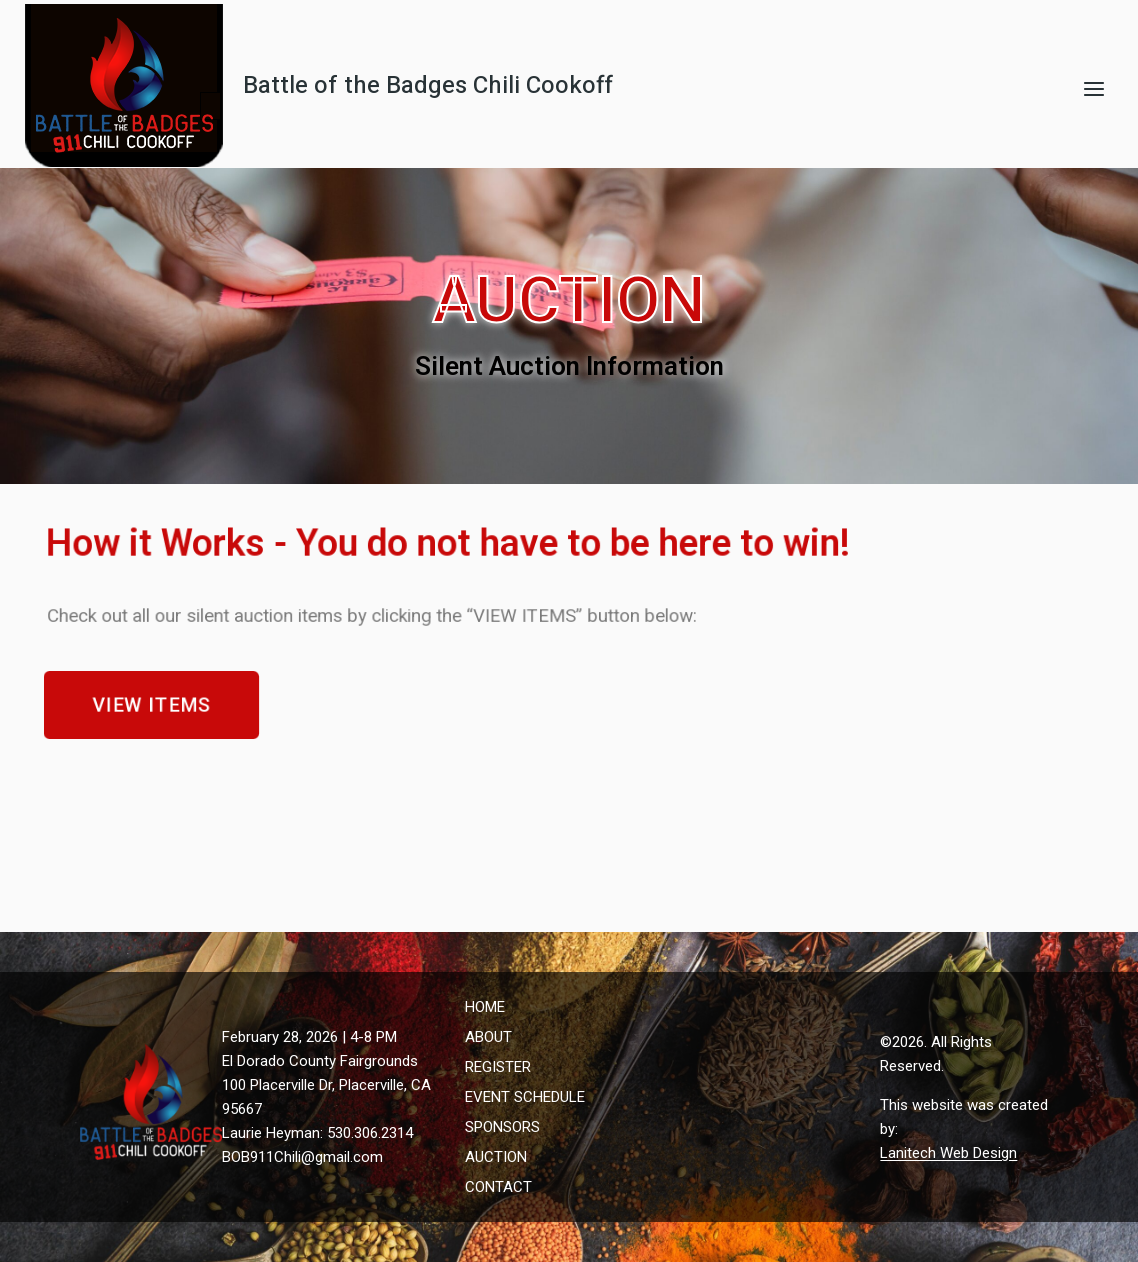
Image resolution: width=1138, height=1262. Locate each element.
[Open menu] (1093, 88)
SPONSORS (502, 1127)
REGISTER (498, 1067)
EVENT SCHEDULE (525, 1097)
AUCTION (496, 1157)
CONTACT (498, 1187)
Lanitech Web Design (948, 1153)
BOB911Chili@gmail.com (302, 1157)
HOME (485, 1007)
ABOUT (488, 1037)
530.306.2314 (370, 1133)
